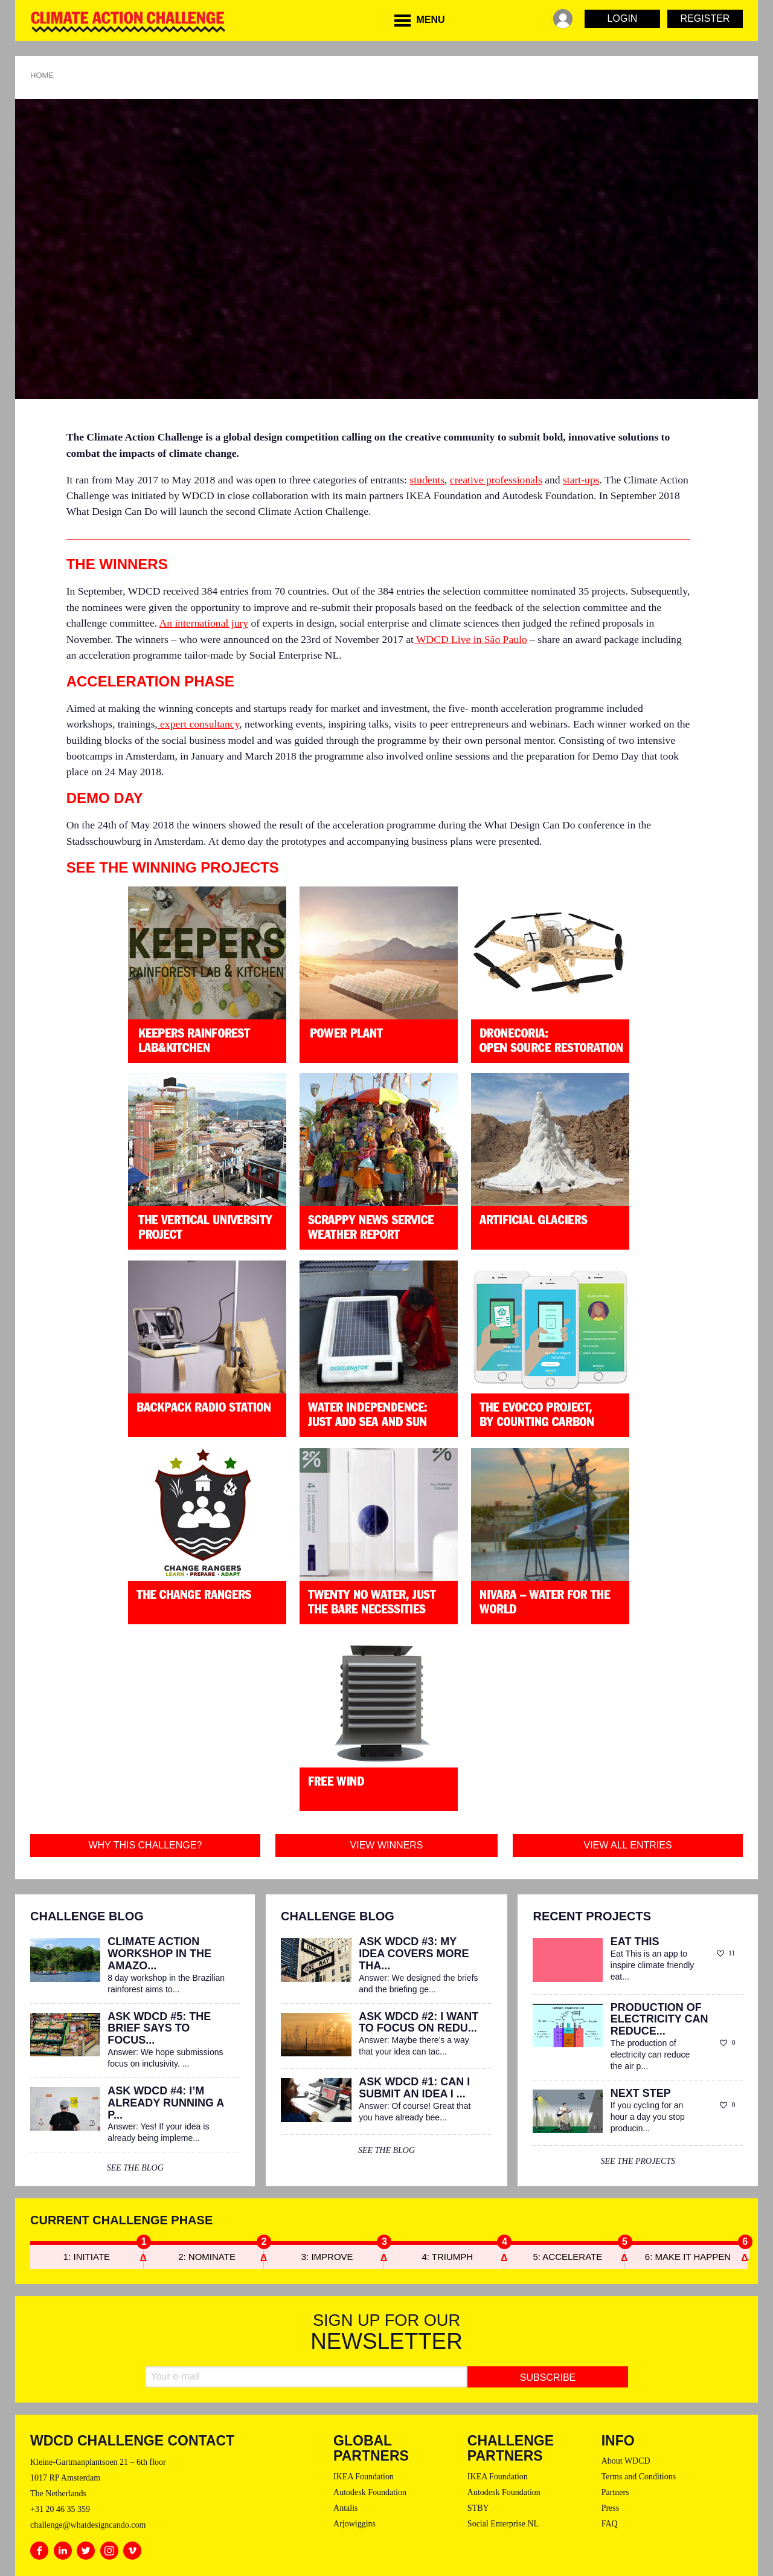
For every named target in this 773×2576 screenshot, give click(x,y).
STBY (478, 2508)
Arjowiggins (354, 2523)
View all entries (628, 1845)
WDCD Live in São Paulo (470, 639)
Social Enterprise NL (503, 2523)
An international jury (204, 623)
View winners (386, 1845)
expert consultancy (199, 724)
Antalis (345, 2508)
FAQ (609, 2523)
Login (623, 18)
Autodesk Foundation (369, 2492)
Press (610, 2508)
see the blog (135, 2167)
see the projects (637, 2161)
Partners (615, 2492)
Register (705, 18)
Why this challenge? (145, 1845)
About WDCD (625, 2460)
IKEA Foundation (363, 2476)
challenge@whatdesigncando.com (88, 2524)
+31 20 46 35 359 (60, 2509)
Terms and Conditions (638, 2476)
